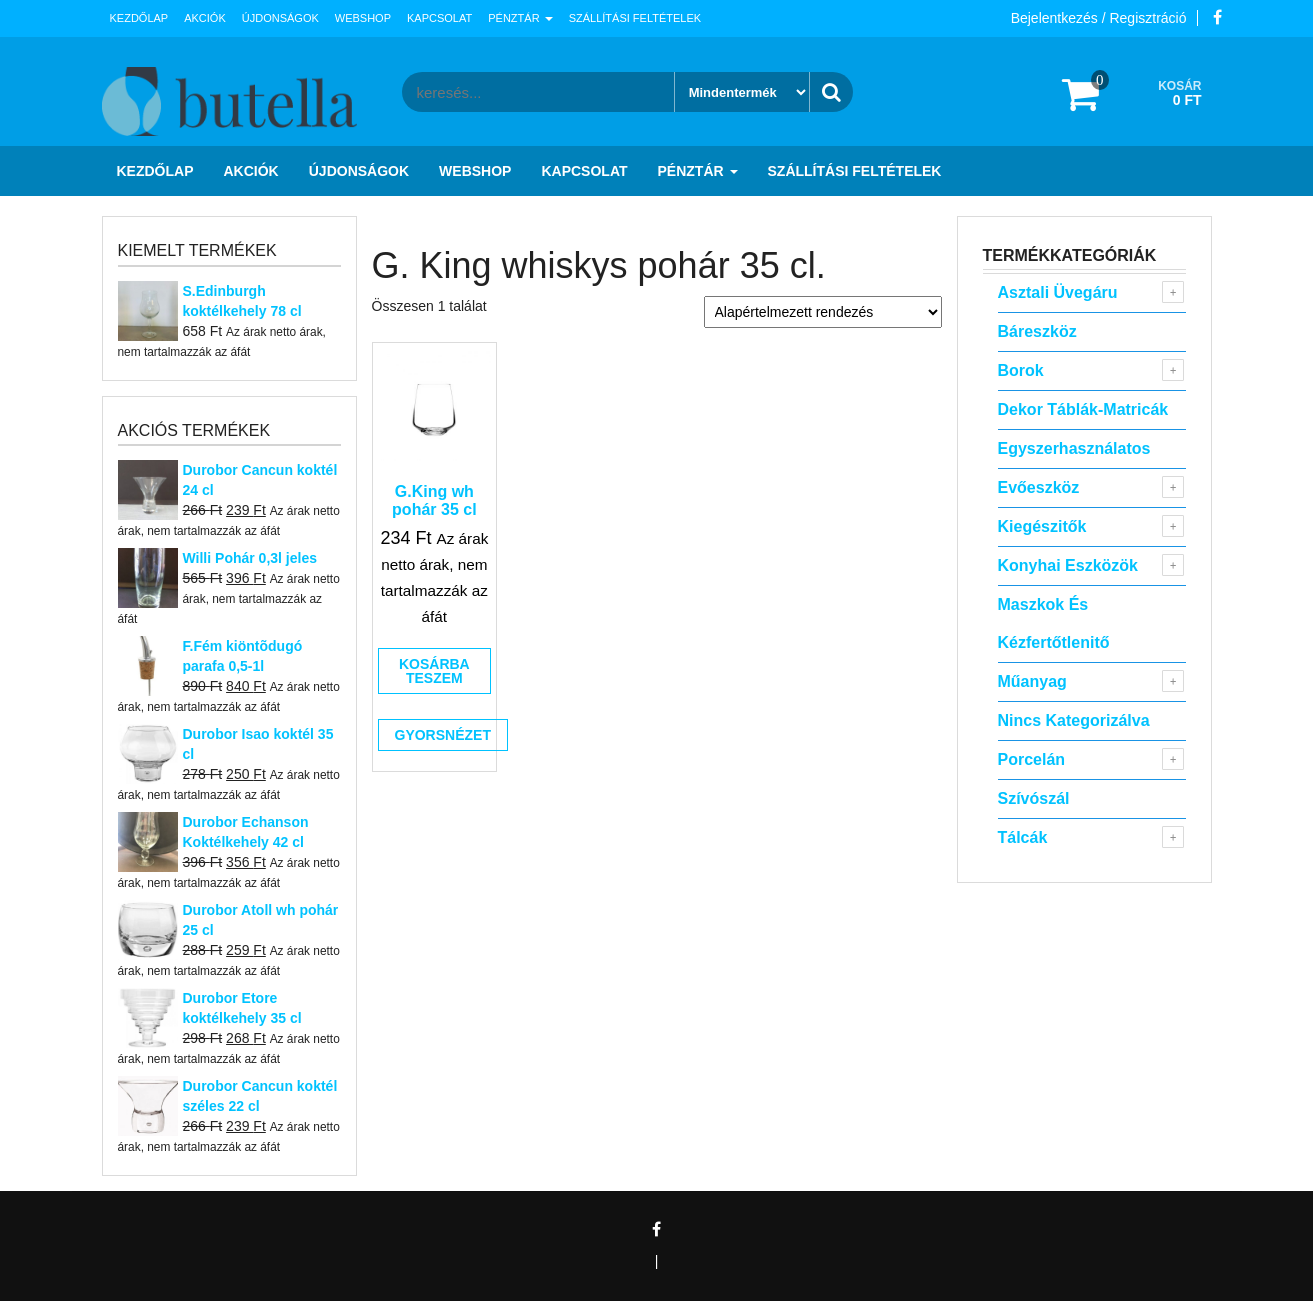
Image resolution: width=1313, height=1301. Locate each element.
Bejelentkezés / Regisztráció (1099, 18)
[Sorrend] (823, 312)
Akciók (205, 18)
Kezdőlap (139, 18)
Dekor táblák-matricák (1083, 409)
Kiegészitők (1042, 526)
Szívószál (1034, 798)
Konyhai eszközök (1068, 565)
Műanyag (1032, 681)
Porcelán (1032, 759)
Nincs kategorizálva (1074, 720)
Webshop (363, 18)
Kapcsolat (439, 18)
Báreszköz (1037, 331)
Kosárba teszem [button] (434, 671)
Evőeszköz (1039, 487)
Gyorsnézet (443, 735)
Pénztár (520, 18)
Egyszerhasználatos (1074, 448)
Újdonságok (280, 18)
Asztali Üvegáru (1058, 292)
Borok (1021, 370)
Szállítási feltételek (635, 18)
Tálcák (1023, 837)
